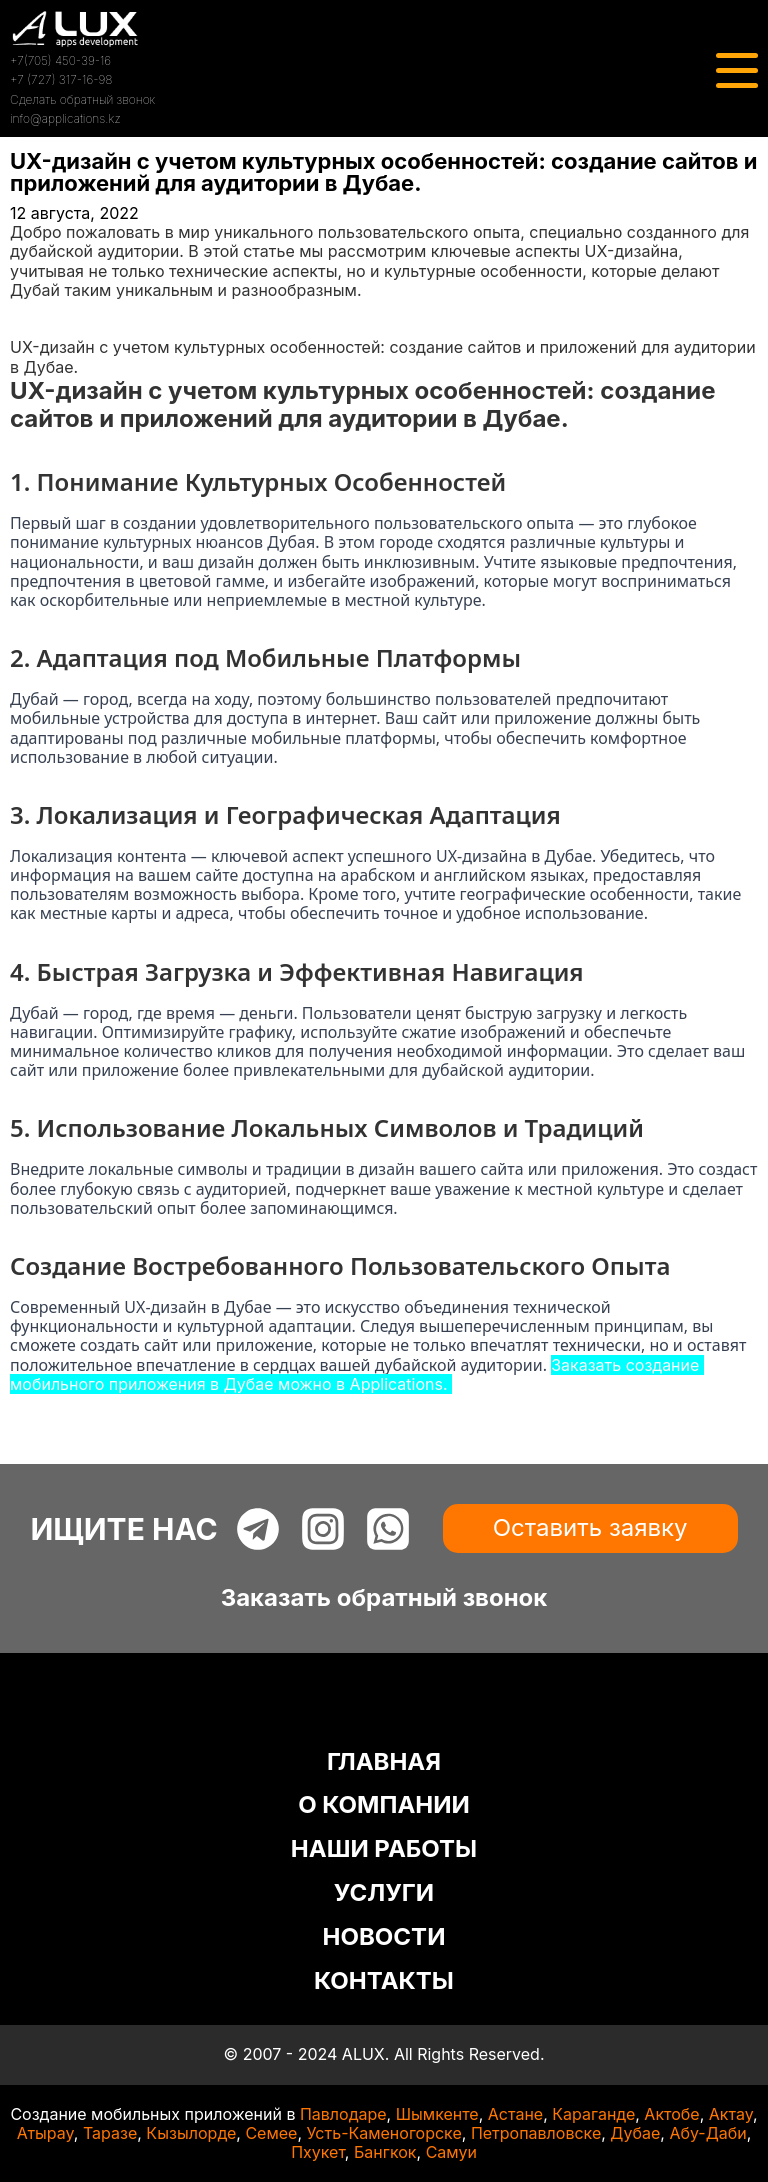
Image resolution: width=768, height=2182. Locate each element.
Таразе (110, 2133)
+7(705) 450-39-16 (60, 60)
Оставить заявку (590, 1527)
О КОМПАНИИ (384, 1804)
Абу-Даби (707, 2133)
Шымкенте (437, 2114)
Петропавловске (536, 2133)
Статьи (37, 328)
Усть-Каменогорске (384, 2133)
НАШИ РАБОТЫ (384, 1848)
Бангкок (385, 2152)
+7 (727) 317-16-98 (61, 79)
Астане (515, 2114)
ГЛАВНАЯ (384, 1761)
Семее (271, 2133)
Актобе (671, 2114)
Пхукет (318, 2152)
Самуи (451, 2152)
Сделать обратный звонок (82, 99)
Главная (42, 309)
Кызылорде (191, 2133)
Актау (731, 2114)
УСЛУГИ (384, 1892)
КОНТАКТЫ (384, 1980)
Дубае (635, 2133)
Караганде (593, 2114)
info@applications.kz (65, 118)
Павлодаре (343, 2114)
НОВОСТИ (384, 1936)
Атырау (45, 2133)
